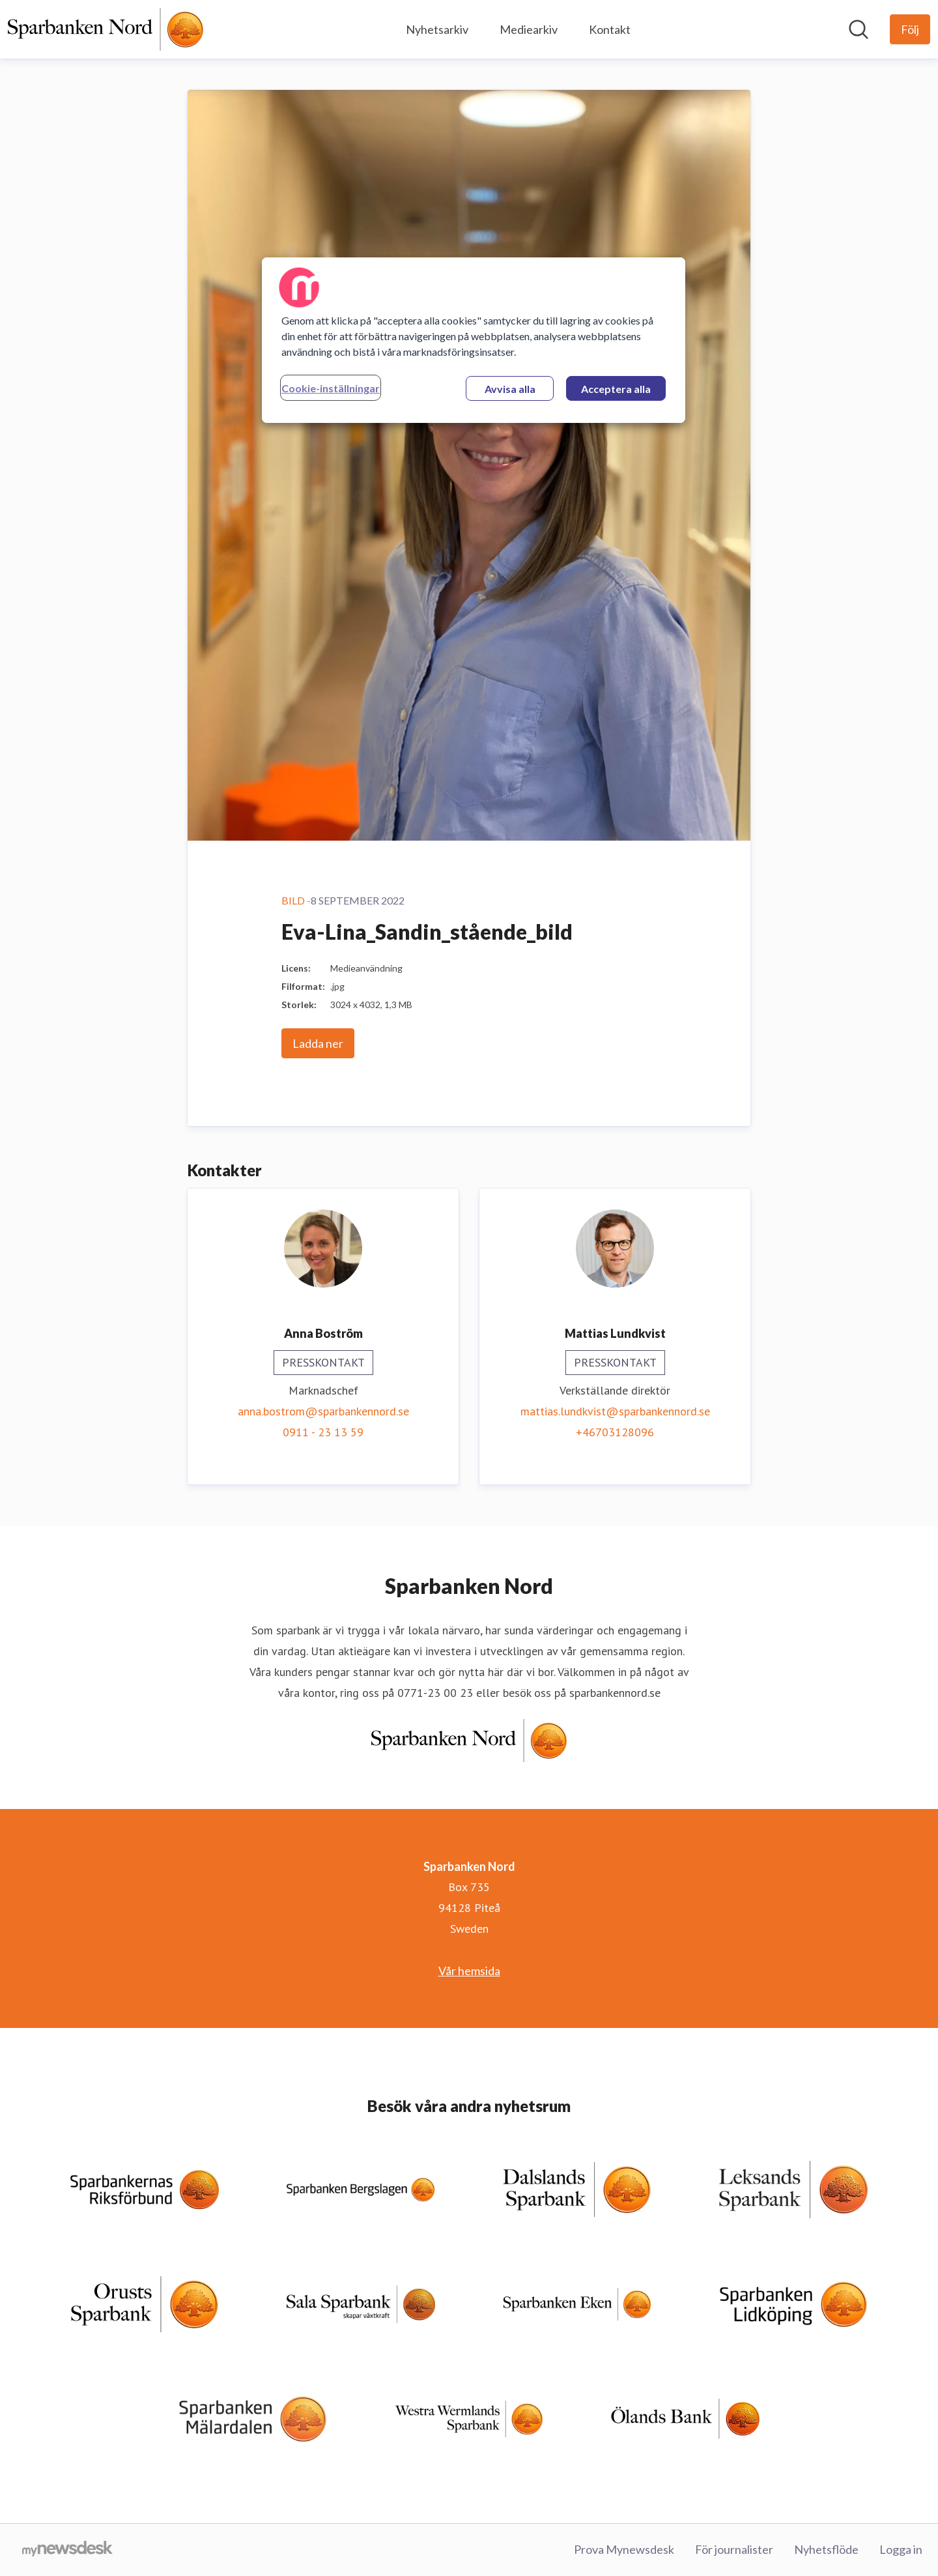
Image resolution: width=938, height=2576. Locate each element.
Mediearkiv (529, 29)
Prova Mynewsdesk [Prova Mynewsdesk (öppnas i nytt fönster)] (624, 2549)
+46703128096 (615, 1432)
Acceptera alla (616, 389)
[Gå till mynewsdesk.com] (67, 2550)
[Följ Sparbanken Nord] (910, 29)
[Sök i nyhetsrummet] (858, 29)
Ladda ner (317, 1043)
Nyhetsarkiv (437, 29)
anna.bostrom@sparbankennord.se (323, 1411)
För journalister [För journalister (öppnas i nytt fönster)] (734, 2549)
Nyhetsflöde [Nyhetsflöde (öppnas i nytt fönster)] (826, 2549)
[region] (473, 340)
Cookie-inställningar (330, 388)
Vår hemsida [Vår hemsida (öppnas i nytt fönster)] (469, 1970)
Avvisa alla (510, 389)
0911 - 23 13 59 (323, 1432)
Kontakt (610, 29)
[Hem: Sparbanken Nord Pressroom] (105, 29)
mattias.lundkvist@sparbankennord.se (615, 1411)
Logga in (900, 2549)
